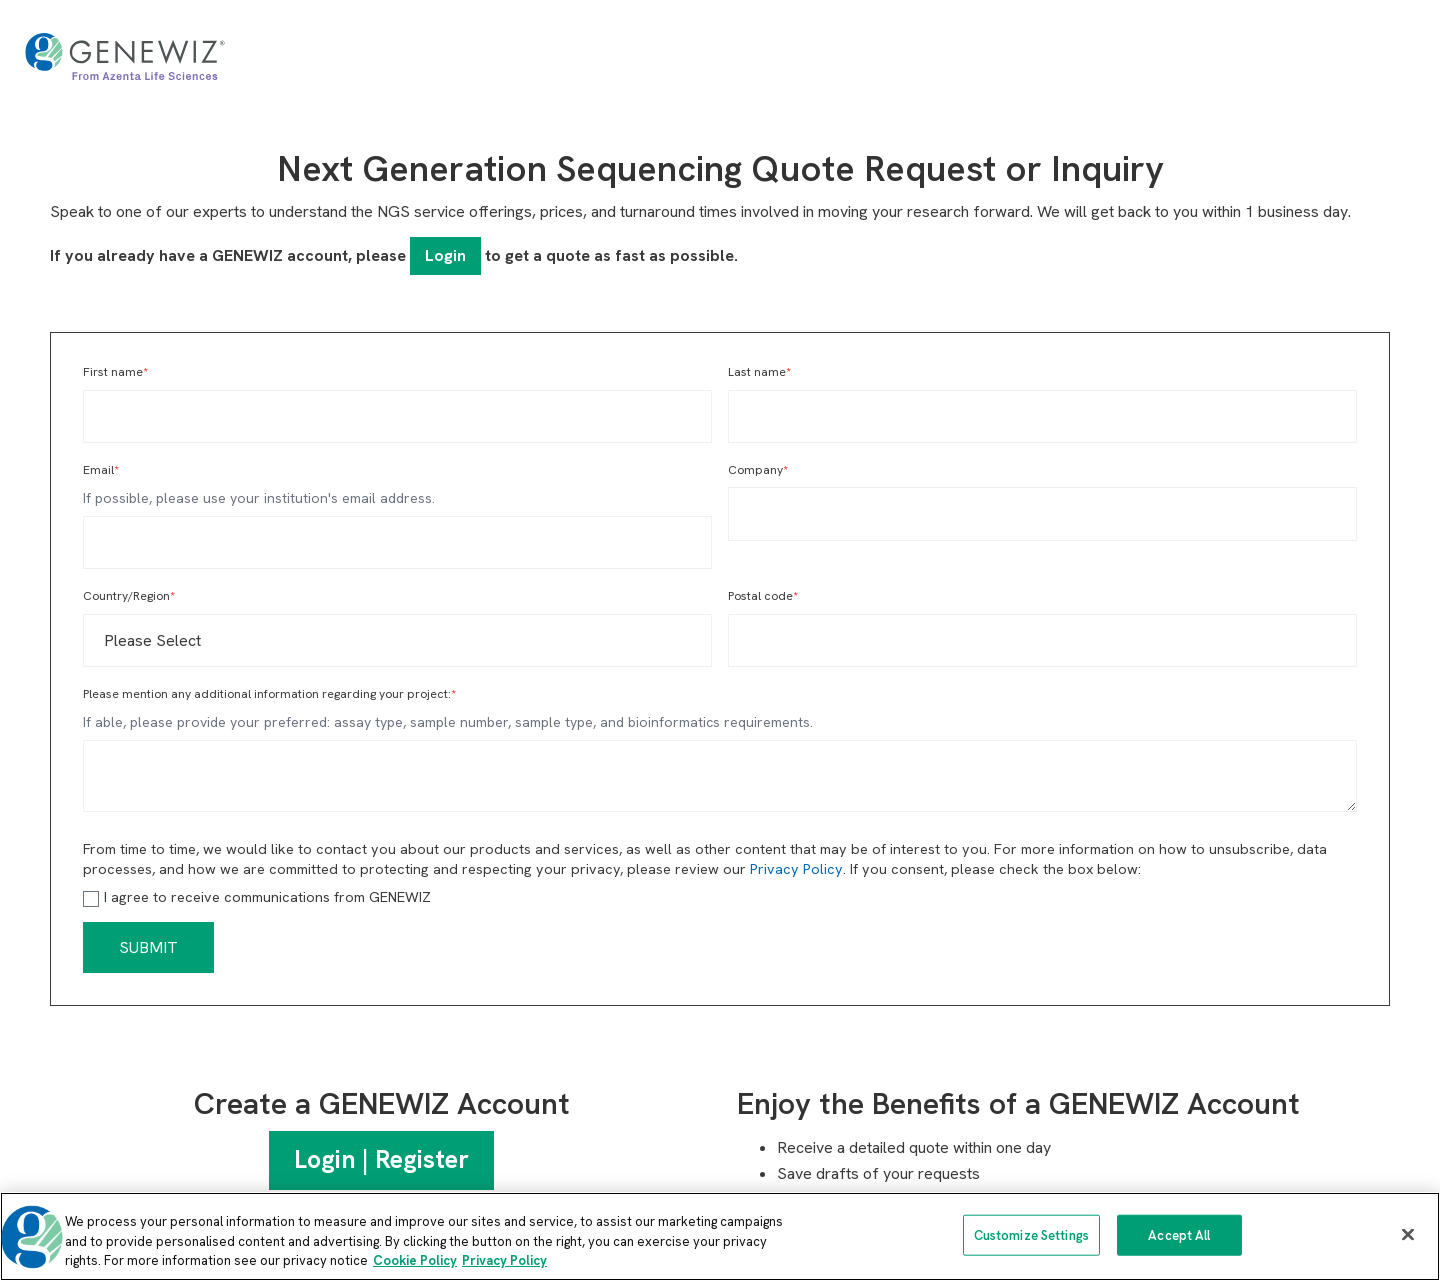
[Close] (1408, 1234)
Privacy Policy (796, 869)
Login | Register (381, 1159)
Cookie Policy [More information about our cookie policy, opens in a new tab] (415, 1260)
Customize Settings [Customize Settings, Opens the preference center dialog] (1031, 1234)
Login (445, 255)
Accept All (1179, 1234)
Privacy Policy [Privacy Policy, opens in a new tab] (504, 1260)
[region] (720, 1236)
